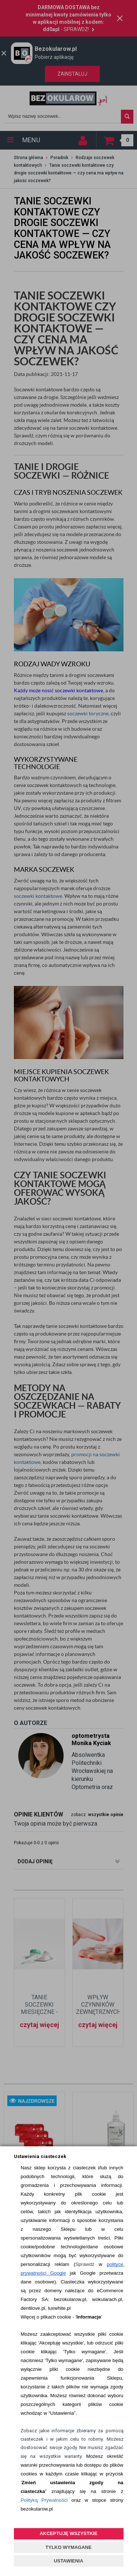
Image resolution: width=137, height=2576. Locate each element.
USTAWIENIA (68, 2561)
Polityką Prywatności (44, 2500)
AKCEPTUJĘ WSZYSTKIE (68, 2533)
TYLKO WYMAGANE (68, 2547)
